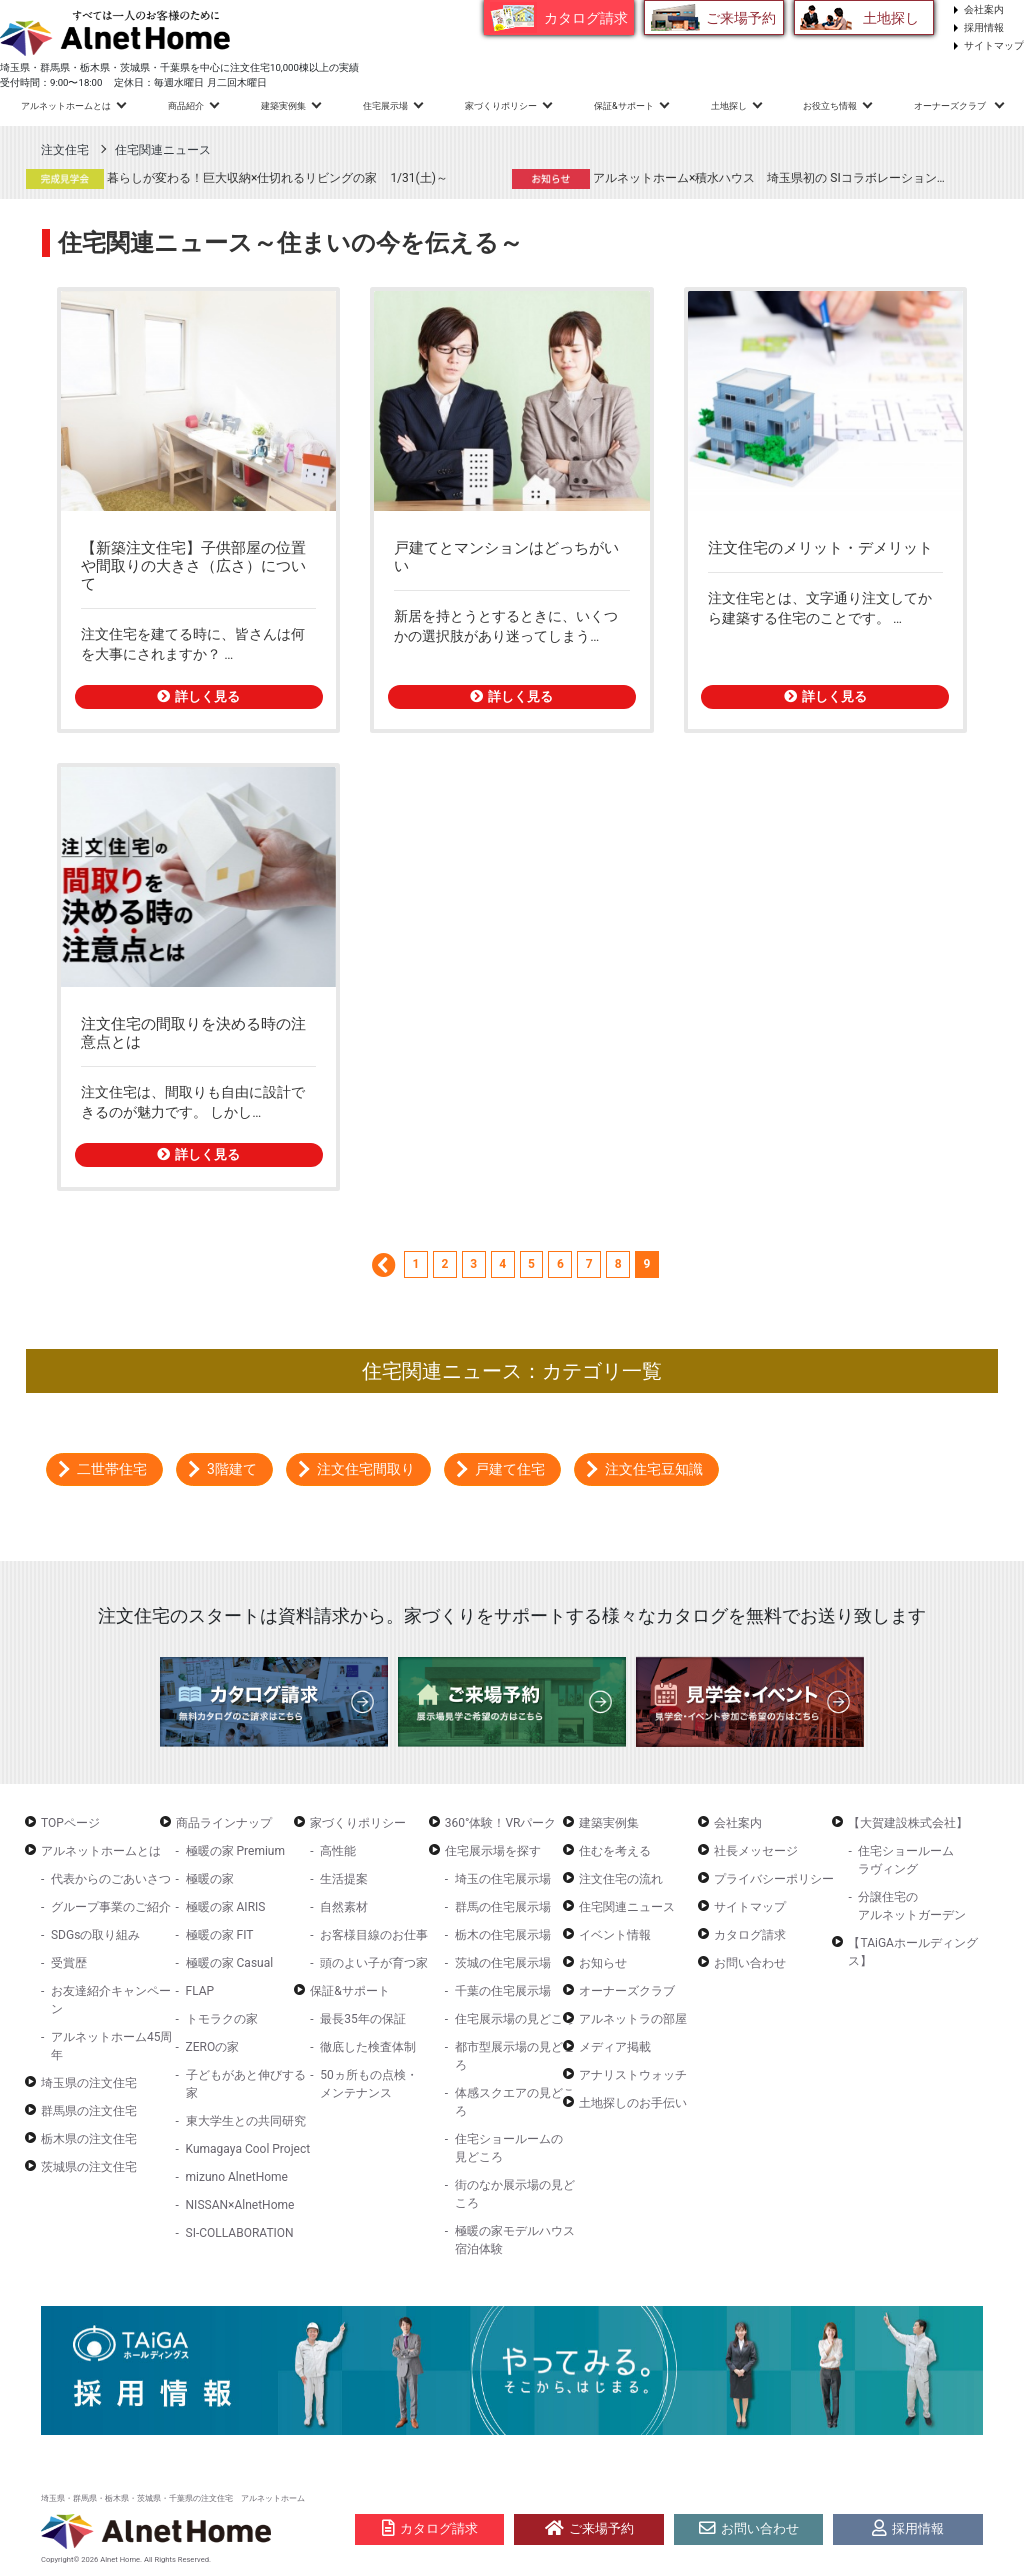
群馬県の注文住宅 (89, 2111)
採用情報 (984, 27)
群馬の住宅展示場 (503, 1907)
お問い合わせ (750, 1963)
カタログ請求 (586, 18)
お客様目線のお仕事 (374, 1935)
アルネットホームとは (101, 1851)
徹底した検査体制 (368, 2047)
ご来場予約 (741, 18)
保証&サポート (349, 1991)
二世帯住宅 (112, 1469)
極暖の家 (210, 1879)
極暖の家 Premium (235, 1851)
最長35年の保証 (363, 2019)
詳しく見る (198, 696)
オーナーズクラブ (627, 1991)
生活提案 (344, 1879)
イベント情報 (615, 1935)
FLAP (200, 1991)
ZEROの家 (213, 2047)
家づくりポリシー (358, 1823)
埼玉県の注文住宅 (89, 2083)
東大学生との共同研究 (246, 2121)
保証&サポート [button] (624, 106)
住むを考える (615, 1851)
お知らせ (603, 1963)
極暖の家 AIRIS (226, 1907)
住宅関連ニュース (163, 150)
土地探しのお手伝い (633, 2103)
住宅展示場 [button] (385, 106)
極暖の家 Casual (230, 1963)
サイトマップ (994, 45)
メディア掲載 (615, 2047)
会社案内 (984, 9)
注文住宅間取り (366, 1469)
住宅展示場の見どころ (515, 2019)
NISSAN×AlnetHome (240, 2205)
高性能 (338, 1851)
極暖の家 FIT (220, 1935)
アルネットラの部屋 (633, 2019)
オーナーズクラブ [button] (951, 106)
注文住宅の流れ (621, 1879)
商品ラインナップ (224, 1823)
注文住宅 (65, 150)
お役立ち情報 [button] (830, 106)
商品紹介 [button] (186, 106)
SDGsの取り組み (95, 1935)
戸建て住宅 (510, 1469)
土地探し (891, 18)
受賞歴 (69, 1963)
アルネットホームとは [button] (66, 106)
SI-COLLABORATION (240, 2233)
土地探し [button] (729, 106)
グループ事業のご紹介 (111, 1907)
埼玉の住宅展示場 (503, 1879)
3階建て (232, 1469)
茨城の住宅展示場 (503, 1963)
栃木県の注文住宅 (89, 2139)
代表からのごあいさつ (111, 1879)
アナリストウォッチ (633, 2075)
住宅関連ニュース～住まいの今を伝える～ (290, 243)
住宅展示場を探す (493, 1851)
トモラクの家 (222, 2019)
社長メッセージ (756, 1851)
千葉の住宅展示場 (503, 1991)
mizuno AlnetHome (237, 2177)
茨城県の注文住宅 (89, 2167)
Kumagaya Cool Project (248, 2149)
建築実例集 (283, 106)
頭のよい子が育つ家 (374, 1963)
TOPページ (70, 1823)
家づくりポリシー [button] (501, 106)
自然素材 (344, 1907)
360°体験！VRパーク (501, 1823)
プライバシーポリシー (774, 1879)
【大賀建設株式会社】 (908, 1823)
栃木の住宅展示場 (503, 1935)
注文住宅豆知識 (654, 1469)
